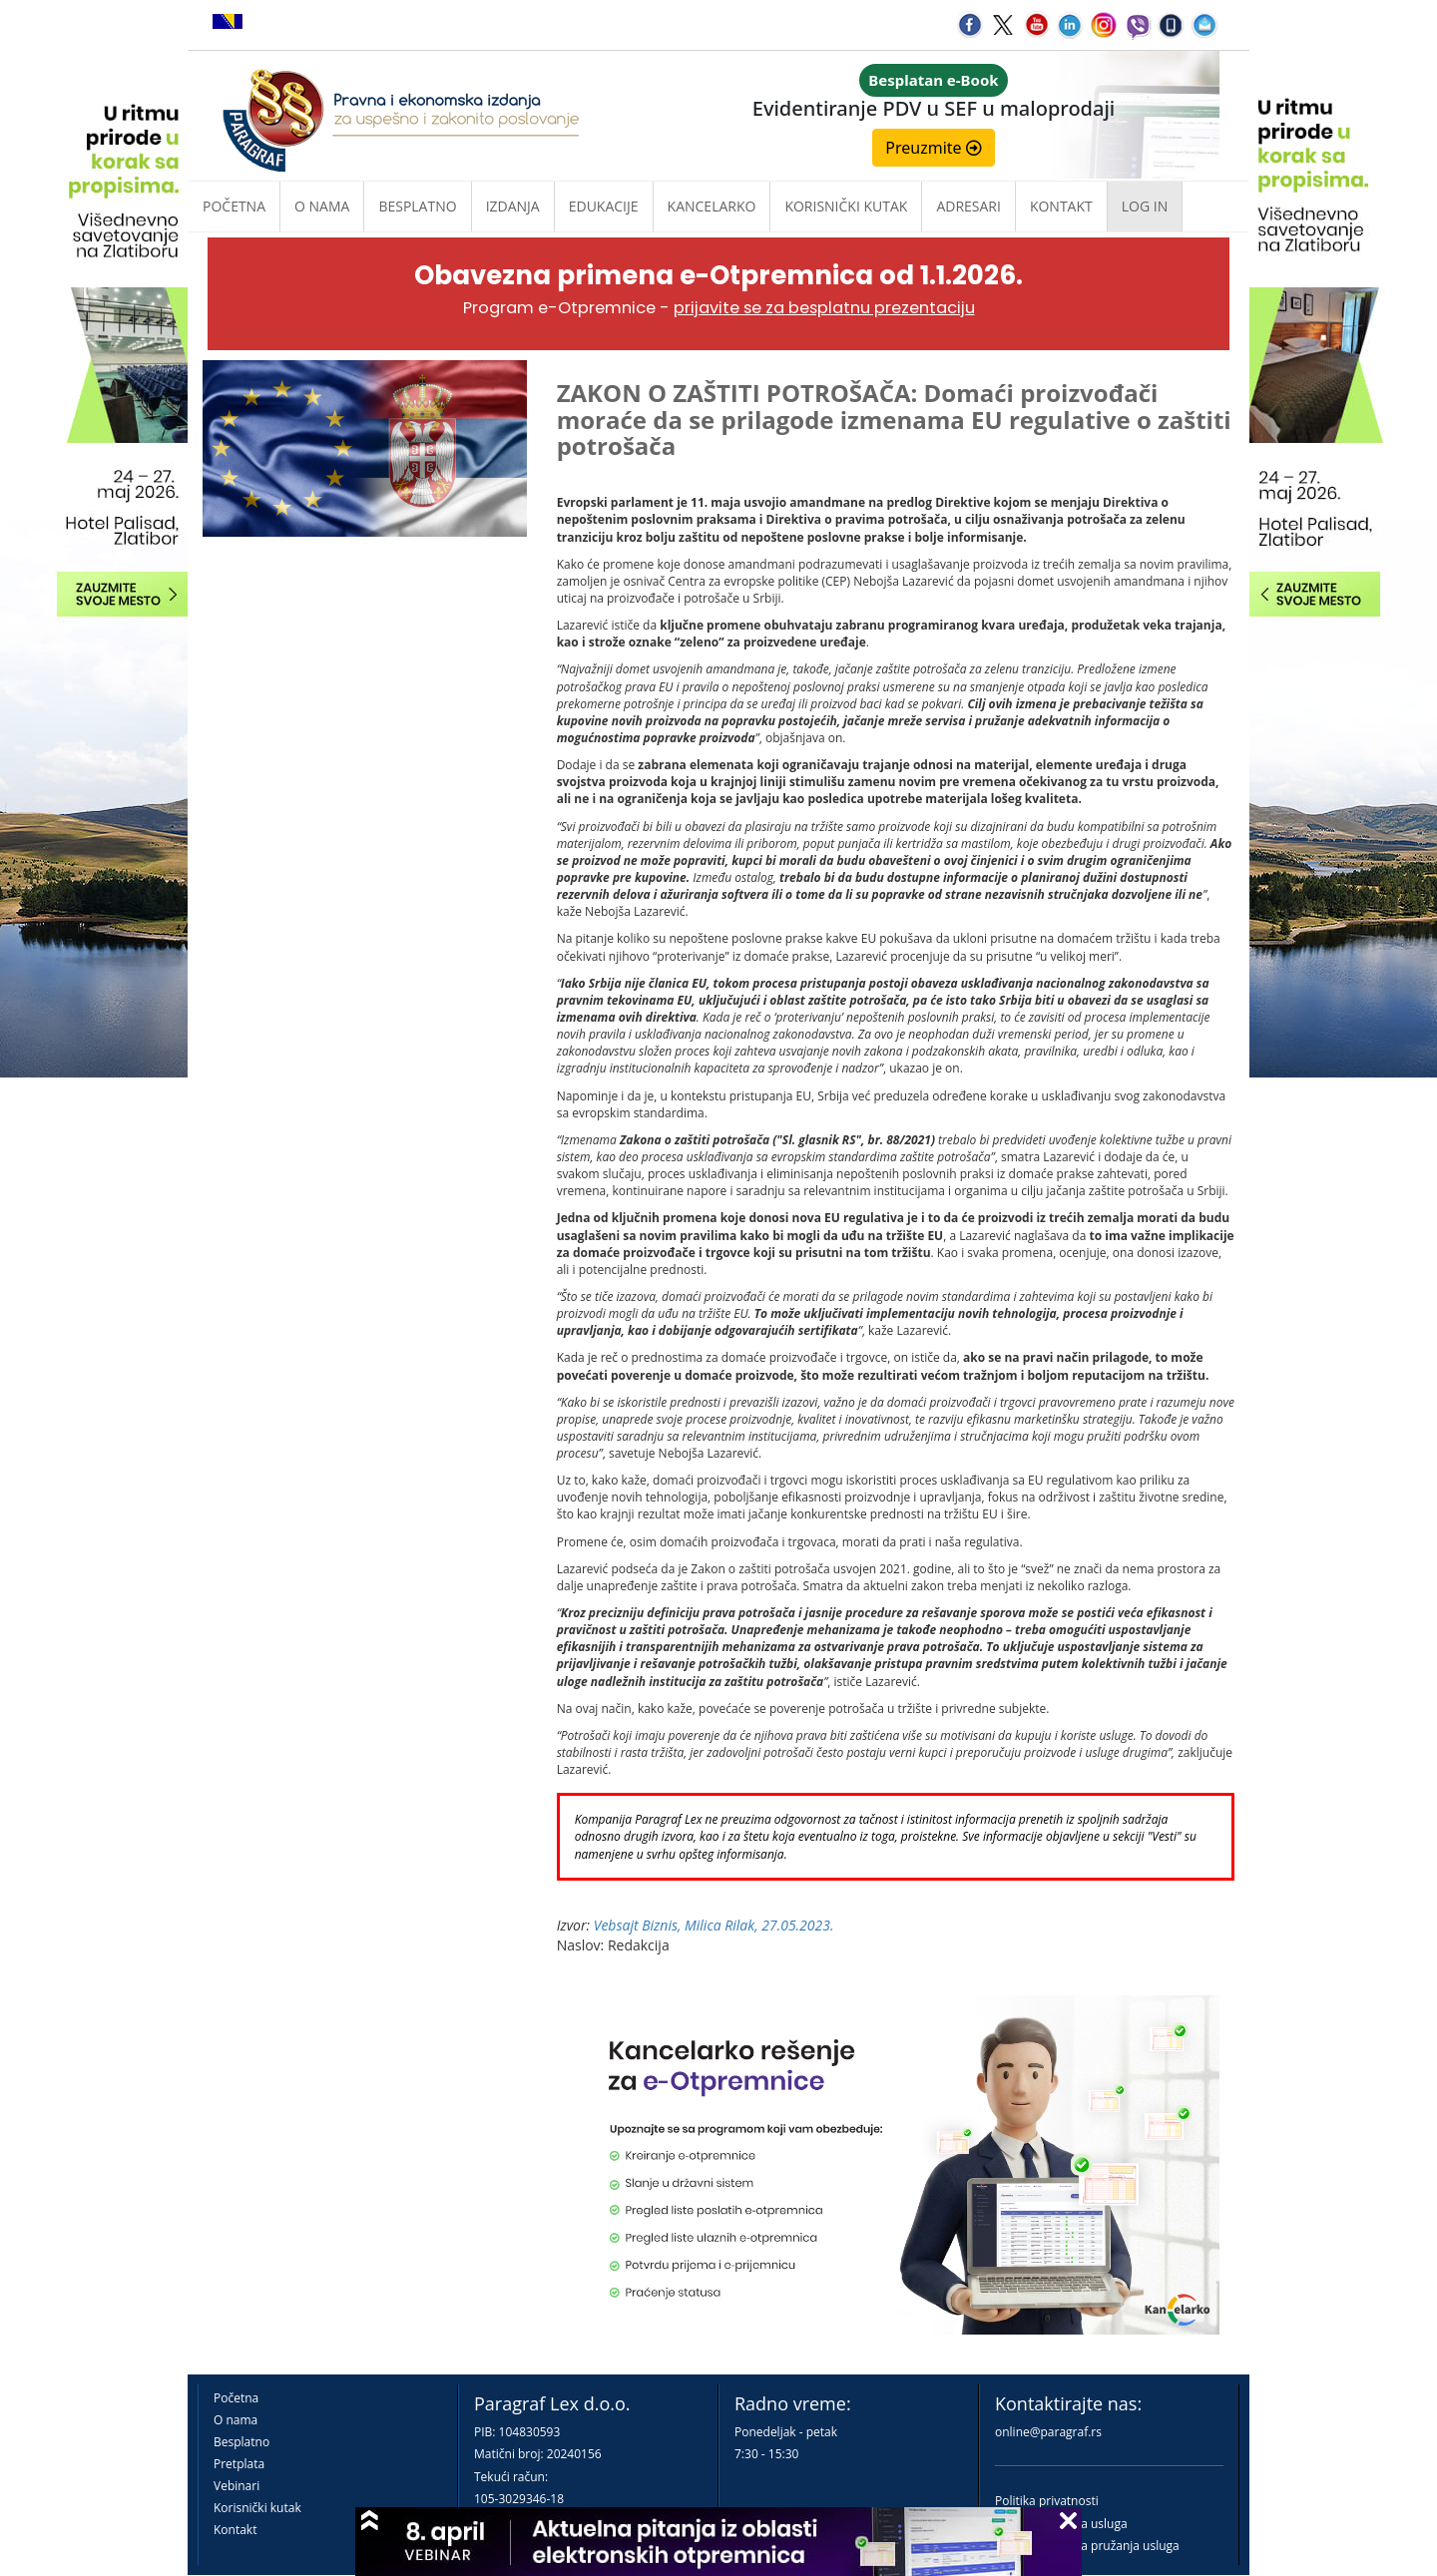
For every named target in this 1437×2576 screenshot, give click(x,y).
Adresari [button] (968, 206)
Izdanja (513, 206)
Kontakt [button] (1061, 206)
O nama (321, 206)
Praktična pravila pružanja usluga (1087, 2545)
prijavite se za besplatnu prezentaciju (824, 307)
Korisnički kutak (257, 2507)
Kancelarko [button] (712, 206)
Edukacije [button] (604, 206)
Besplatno (417, 206)
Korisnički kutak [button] (845, 206)
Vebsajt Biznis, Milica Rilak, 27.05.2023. (714, 1925)
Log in (1145, 206)
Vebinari (236, 2485)
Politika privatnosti (1047, 2500)
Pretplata (239, 2463)
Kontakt (235, 2529)
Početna (234, 206)
